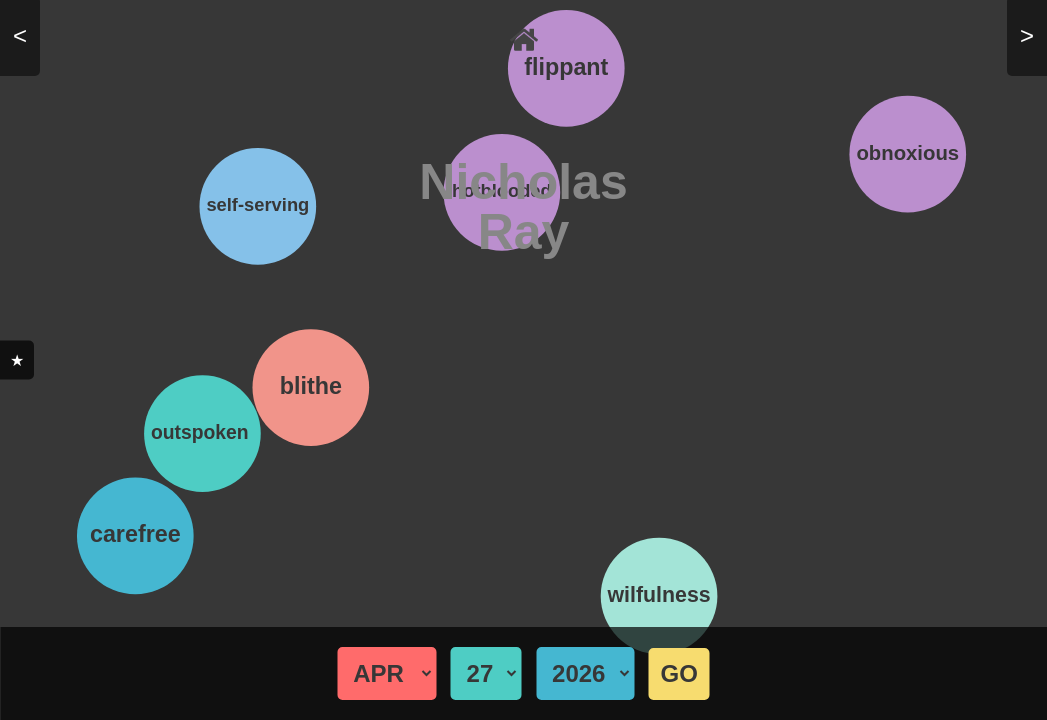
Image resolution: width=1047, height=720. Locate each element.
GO (679, 673)
